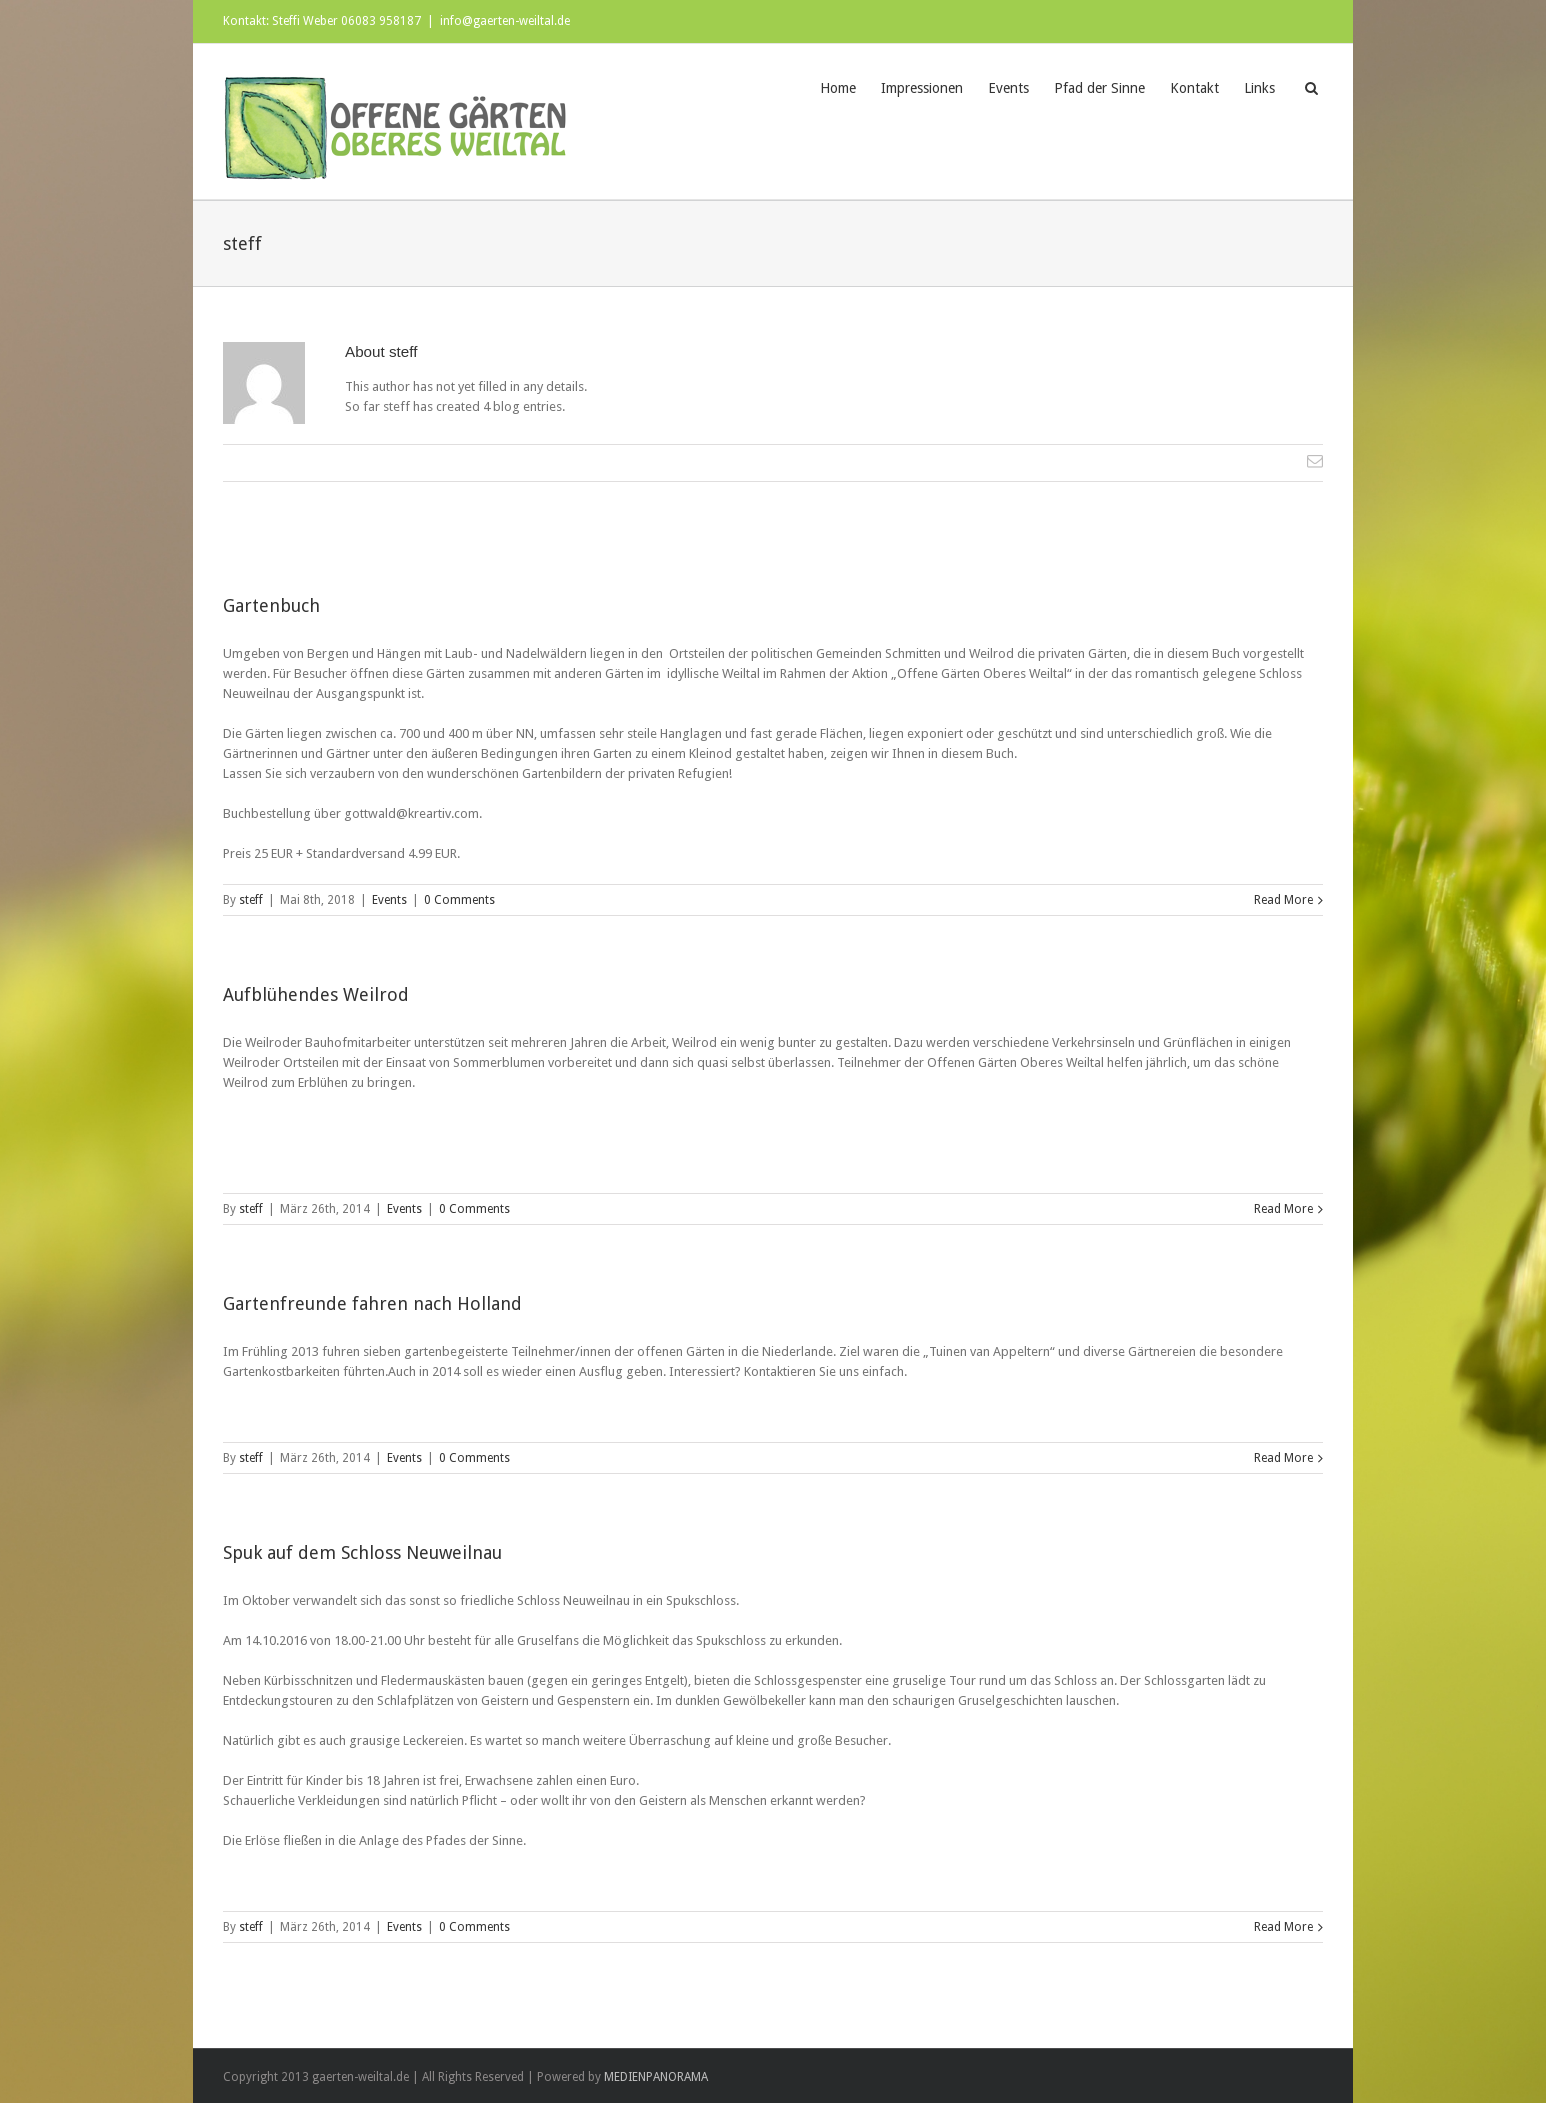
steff (251, 900)
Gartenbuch (271, 605)
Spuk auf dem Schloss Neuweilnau (362, 1552)
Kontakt (1194, 88)
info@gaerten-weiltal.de (505, 21)
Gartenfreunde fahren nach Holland (372, 1303)
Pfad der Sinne (1099, 88)
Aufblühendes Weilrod (316, 994)
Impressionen (922, 88)
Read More (1283, 900)
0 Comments (459, 900)
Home (838, 88)
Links (1259, 88)
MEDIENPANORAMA (656, 2077)
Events (1008, 88)
